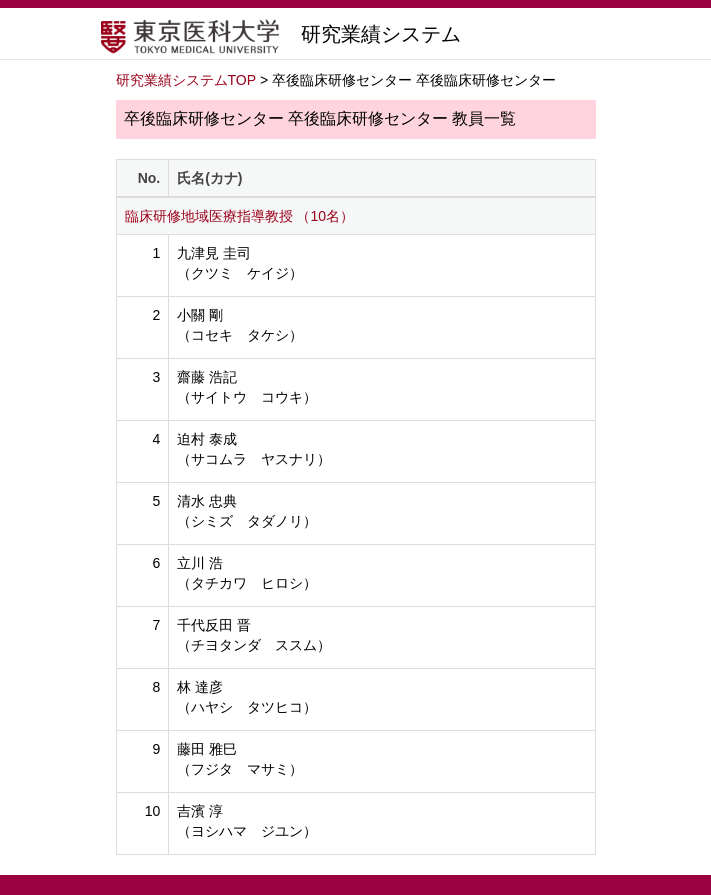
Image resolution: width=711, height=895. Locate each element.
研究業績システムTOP (186, 80)
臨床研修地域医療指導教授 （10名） (239, 216)
